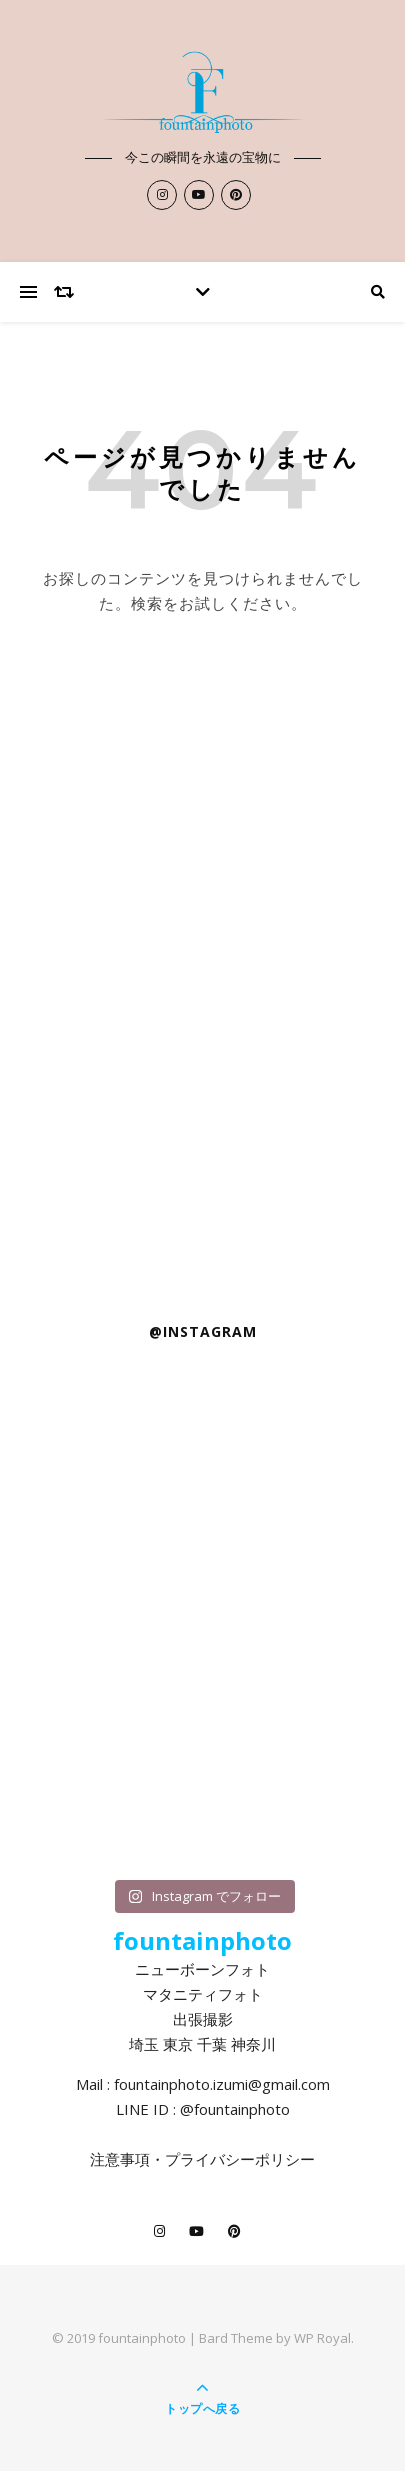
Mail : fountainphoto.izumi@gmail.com (203, 2084)
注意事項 (120, 2159)
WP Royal (322, 2338)
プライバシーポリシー (240, 2159)
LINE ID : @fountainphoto (203, 2109)
